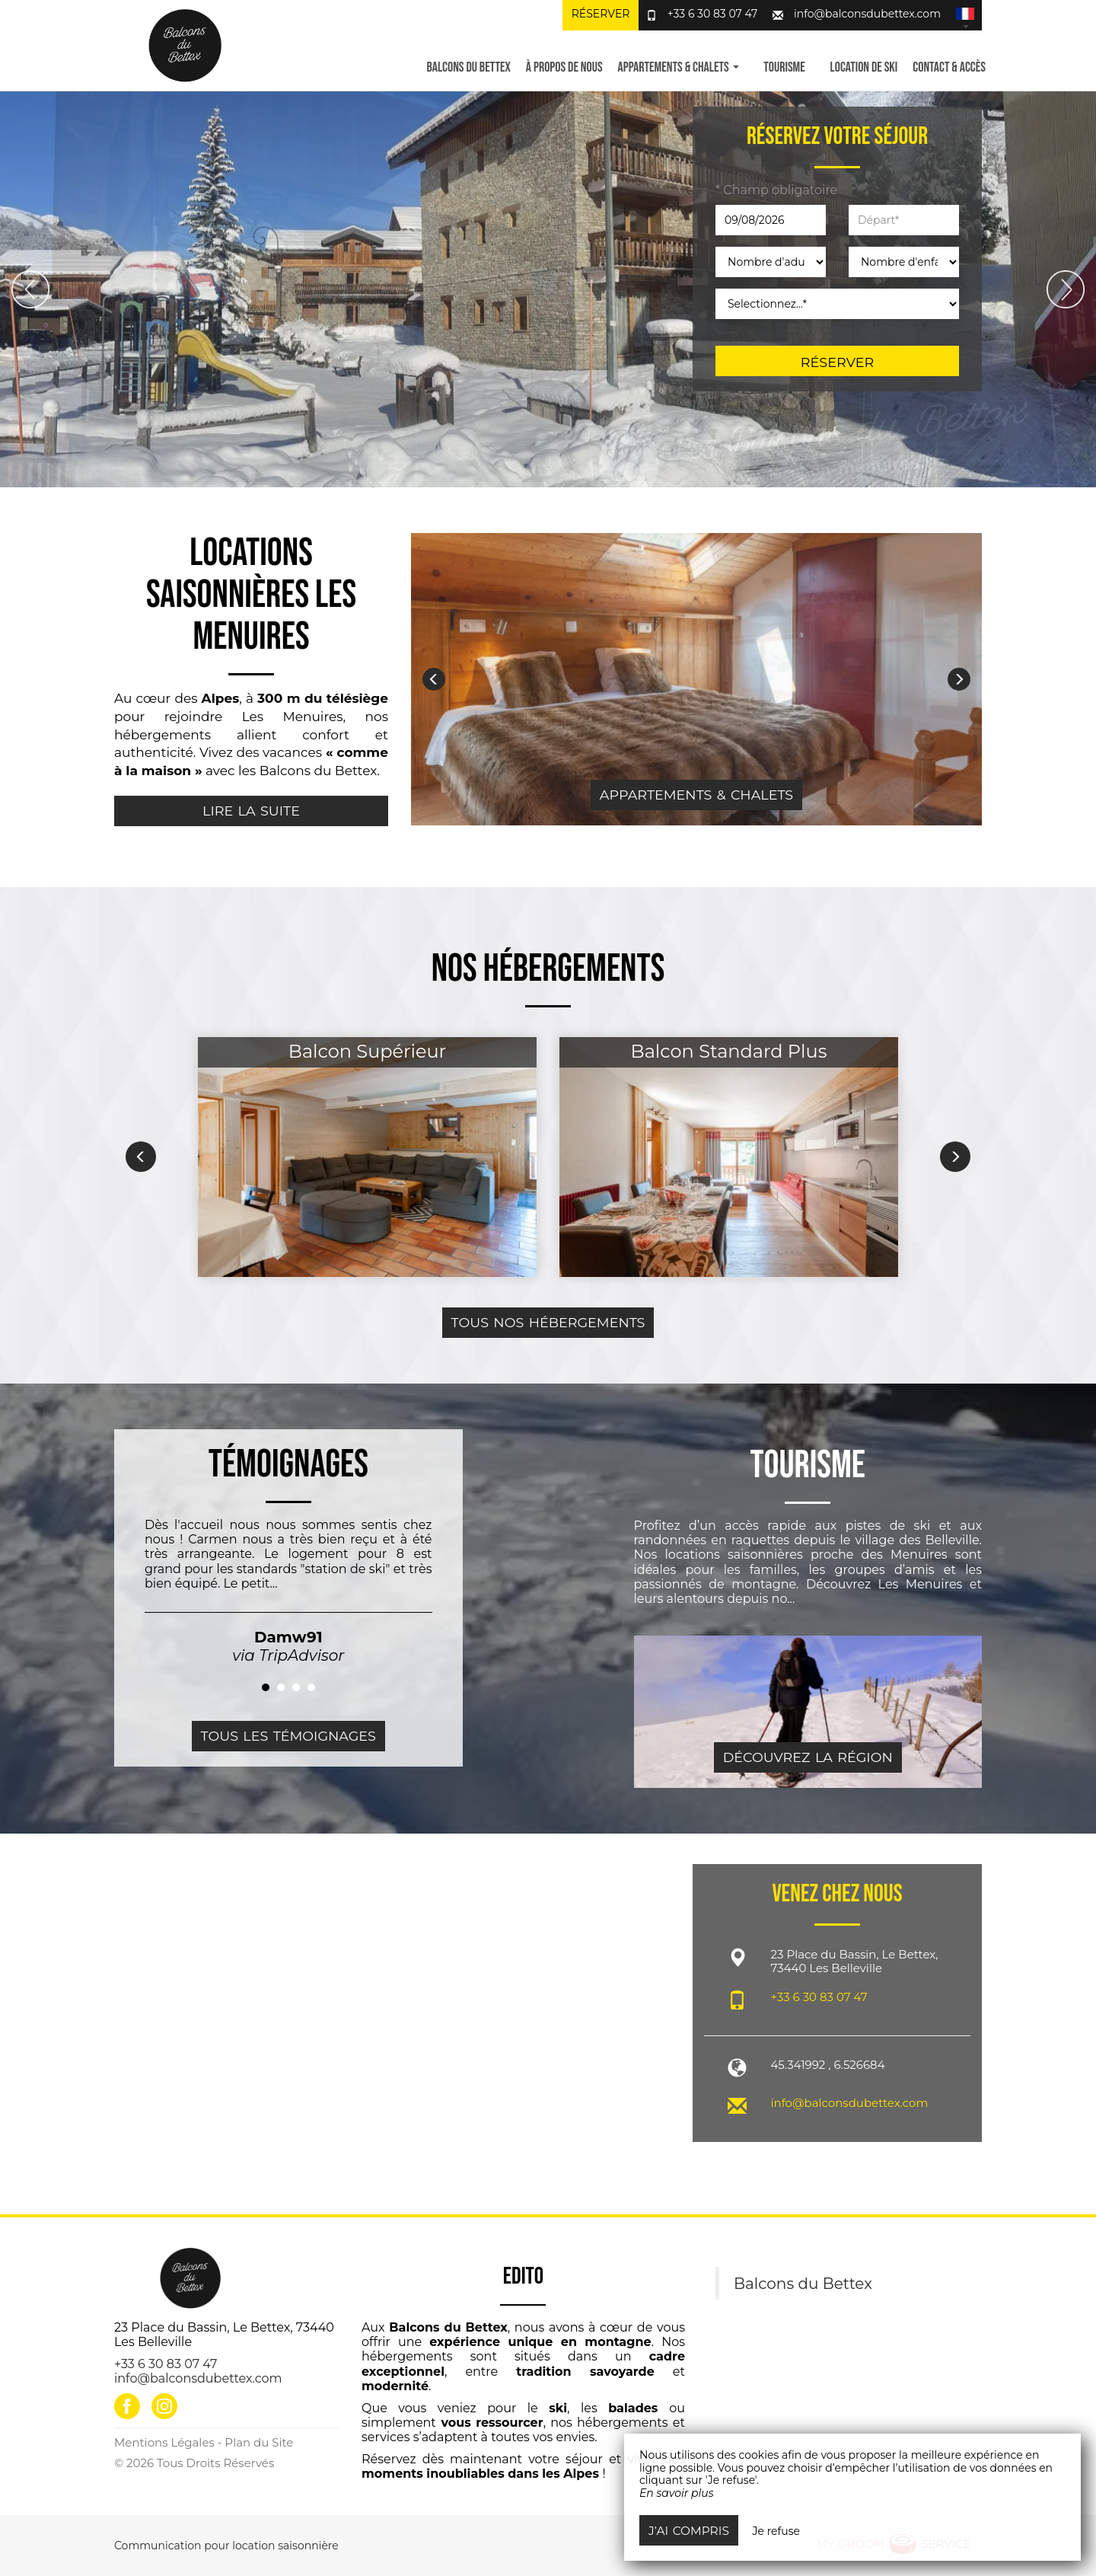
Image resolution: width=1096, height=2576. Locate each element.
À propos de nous (564, 67)
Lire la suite (251, 811)
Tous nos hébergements (548, 1322)
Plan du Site (259, 2442)
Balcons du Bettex (468, 67)
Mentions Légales (164, 2442)
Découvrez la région (808, 1757)
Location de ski (864, 67)
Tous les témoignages (288, 1736)
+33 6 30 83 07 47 (712, 14)
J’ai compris (688, 2530)
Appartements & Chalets (696, 795)
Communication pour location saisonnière (226, 2545)
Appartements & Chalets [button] (678, 67)
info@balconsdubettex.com (867, 14)
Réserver (601, 14)
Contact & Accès (949, 67)
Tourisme (784, 67)
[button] (965, 15)
